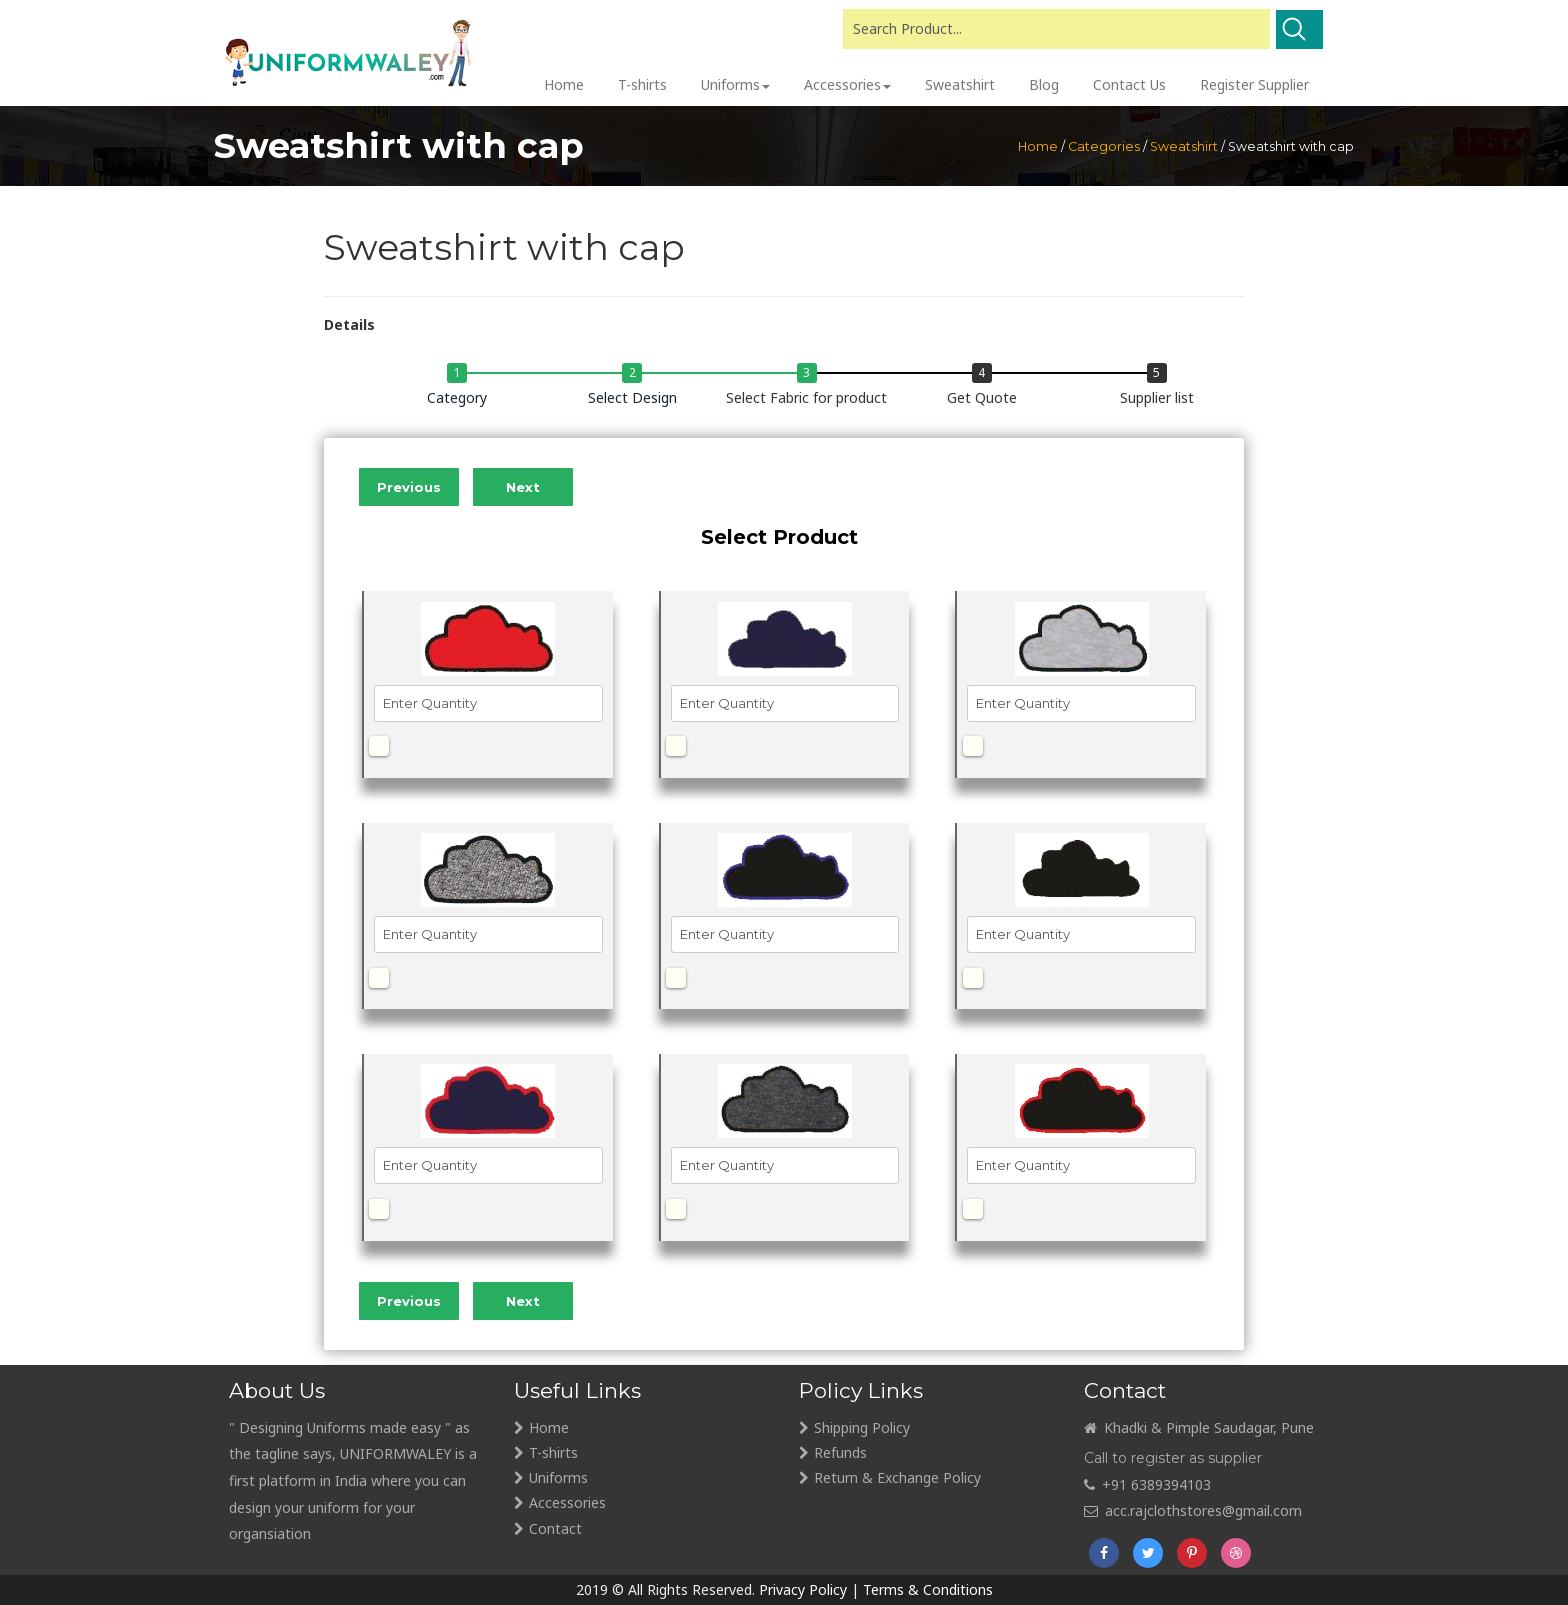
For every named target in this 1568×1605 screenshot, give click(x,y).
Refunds (840, 1452)
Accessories (567, 1502)
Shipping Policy (862, 1427)
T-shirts (553, 1452)
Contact (555, 1528)
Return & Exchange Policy (897, 1477)
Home (1038, 146)
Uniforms (558, 1477)
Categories (1104, 146)
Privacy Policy (803, 1589)
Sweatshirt (1184, 146)
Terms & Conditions (928, 1589)
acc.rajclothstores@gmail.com (1193, 1510)
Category (457, 397)
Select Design (632, 397)
